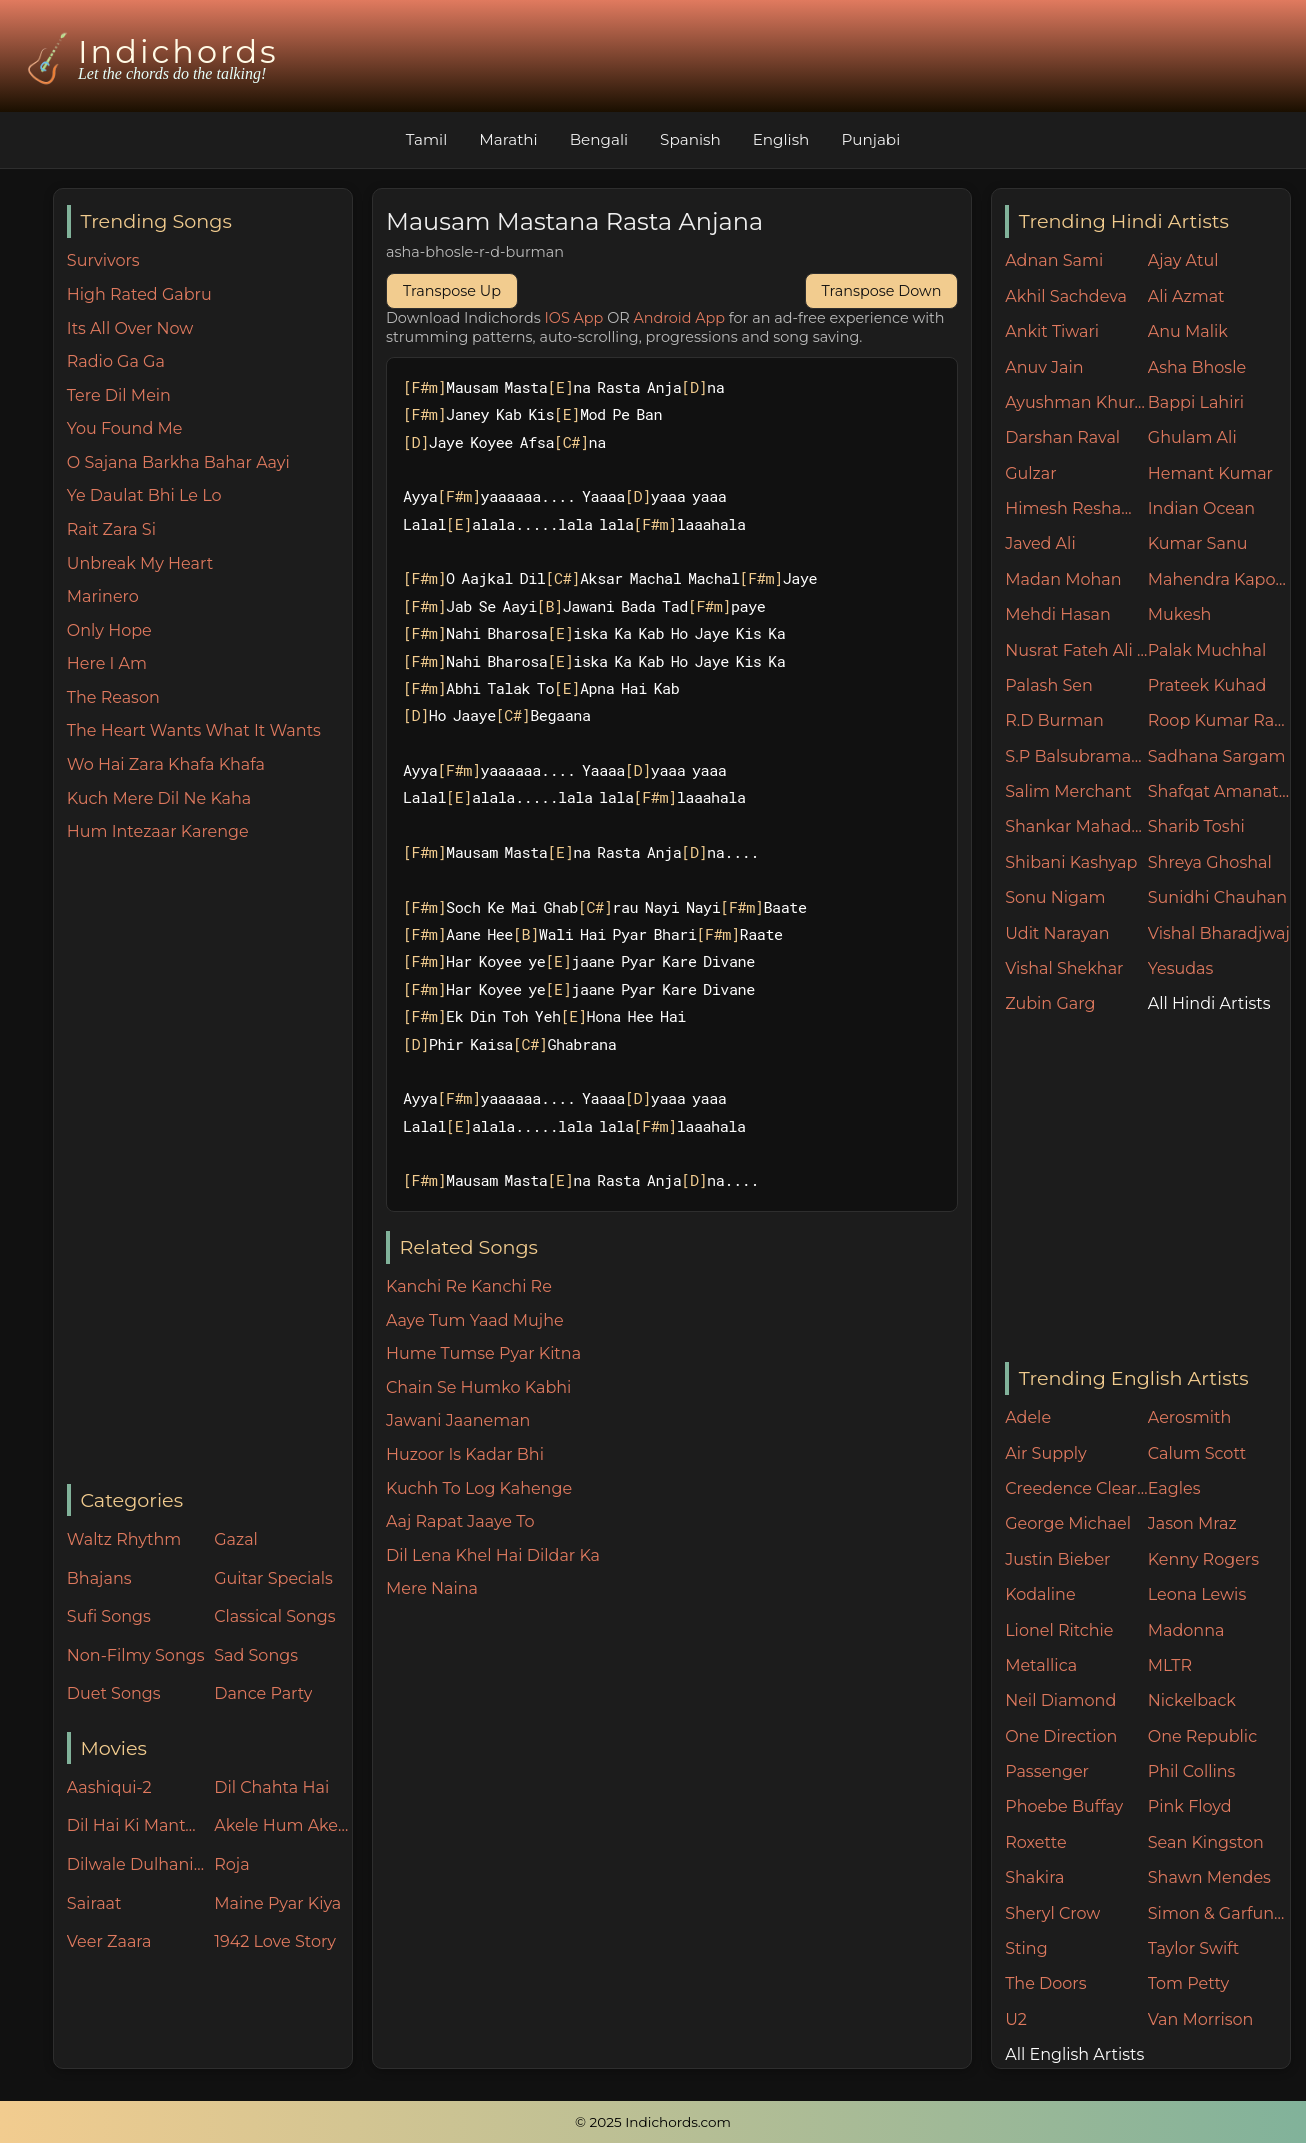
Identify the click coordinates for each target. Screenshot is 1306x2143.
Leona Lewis (1197, 1594)
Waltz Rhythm (124, 1539)
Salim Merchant (1068, 791)
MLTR (1170, 1665)
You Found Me (125, 428)
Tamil (427, 139)
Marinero (103, 596)
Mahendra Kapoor (1219, 579)
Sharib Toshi (1196, 826)
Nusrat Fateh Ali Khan (1076, 650)
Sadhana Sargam (1217, 756)
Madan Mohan (1063, 579)
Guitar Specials (273, 1578)
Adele (1028, 1417)
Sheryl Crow (1052, 1913)
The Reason (113, 697)
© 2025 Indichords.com (653, 2122)
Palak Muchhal (1207, 650)
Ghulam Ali (1192, 437)
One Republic (1202, 1736)
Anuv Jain (1044, 367)
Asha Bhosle (1197, 367)
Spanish (690, 139)
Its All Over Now (130, 328)
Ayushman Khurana (1076, 402)
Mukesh (1180, 614)
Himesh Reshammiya (1076, 508)
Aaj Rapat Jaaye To (460, 1521)
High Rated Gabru (139, 294)
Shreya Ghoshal (1210, 862)
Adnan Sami (1054, 260)
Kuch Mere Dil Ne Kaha (159, 798)
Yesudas (1181, 968)
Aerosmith (1190, 1417)
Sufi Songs (109, 1616)
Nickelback (1192, 1700)
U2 (1016, 2019)
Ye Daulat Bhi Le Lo (144, 495)
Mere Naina (432, 1588)
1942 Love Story (275, 1941)
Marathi (508, 139)
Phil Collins (1192, 1771)
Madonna (1186, 1630)
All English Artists (1074, 2054)
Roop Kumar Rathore (1219, 720)
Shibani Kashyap (1071, 862)
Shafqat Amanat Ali (1219, 791)
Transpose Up (452, 291)
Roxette (1035, 1842)
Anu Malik (1188, 331)
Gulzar (1030, 473)
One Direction (1061, 1736)
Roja (231, 1864)
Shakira (1034, 1877)
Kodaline (1040, 1594)
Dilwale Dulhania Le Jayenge (136, 1864)
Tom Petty (1188, 1983)
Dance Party (263, 1693)
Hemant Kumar (1210, 473)
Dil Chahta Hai (271, 1787)
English (781, 139)
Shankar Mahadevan (1076, 826)
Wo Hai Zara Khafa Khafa (166, 764)
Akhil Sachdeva (1066, 296)
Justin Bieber (1057, 1559)
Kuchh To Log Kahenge (479, 1488)
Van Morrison (1201, 2019)
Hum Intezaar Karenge (158, 831)
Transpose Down (882, 291)
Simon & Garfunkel (1219, 1913)
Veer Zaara (109, 1941)
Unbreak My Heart (140, 563)
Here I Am (107, 663)
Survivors (103, 260)
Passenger (1047, 1771)
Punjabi (870, 139)
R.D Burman (1054, 720)
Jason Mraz (1192, 1523)
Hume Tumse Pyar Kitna (483, 1353)
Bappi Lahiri (1196, 402)
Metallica (1041, 1665)
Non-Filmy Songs (136, 1655)
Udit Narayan (1057, 933)
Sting (1026, 1948)
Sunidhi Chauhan (1217, 897)
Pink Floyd (1190, 1806)
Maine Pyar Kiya (277, 1903)
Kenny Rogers (1203, 1559)
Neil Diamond (1060, 1700)
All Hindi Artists (1209, 1003)
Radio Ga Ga (116, 361)
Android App (679, 318)
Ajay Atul (1183, 260)
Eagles (1174, 1488)
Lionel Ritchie (1059, 1630)
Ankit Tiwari (1052, 331)
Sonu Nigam (1055, 897)
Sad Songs (256, 1655)
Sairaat (94, 1903)
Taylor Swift (1193, 1948)
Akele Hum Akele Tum (283, 1825)
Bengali (599, 139)
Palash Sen (1049, 685)
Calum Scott (1197, 1453)
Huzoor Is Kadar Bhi (465, 1454)
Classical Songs (274, 1616)
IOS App (574, 318)
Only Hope (109, 630)
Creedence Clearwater (1076, 1488)
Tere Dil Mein (119, 395)
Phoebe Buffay (1064, 1806)
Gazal (236, 1539)
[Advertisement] (209, 1165)
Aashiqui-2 (109, 1787)
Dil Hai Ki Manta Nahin (136, 1825)
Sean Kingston (1206, 1842)
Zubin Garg (1050, 1003)
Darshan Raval (1062, 437)
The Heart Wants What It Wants (194, 730)
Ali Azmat (1186, 296)
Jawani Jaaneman (458, 1420)
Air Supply (1046, 1453)
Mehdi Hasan (1058, 614)
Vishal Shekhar (1064, 968)
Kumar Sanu (1198, 543)
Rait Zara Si (111, 529)
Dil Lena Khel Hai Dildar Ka (493, 1555)
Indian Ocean (1201, 508)
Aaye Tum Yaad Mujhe (475, 1320)
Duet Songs (114, 1693)
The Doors (1045, 1983)
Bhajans (99, 1578)
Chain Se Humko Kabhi (478, 1387)
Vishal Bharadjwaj (1219, 933)
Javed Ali (1040, 543)
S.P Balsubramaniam (1076, 756)
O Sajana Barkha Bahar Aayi (178, 462)
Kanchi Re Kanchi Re (469, 1286)
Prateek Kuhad (1207, 685)
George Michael (1068, 1523)
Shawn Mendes (1209, 1877)
